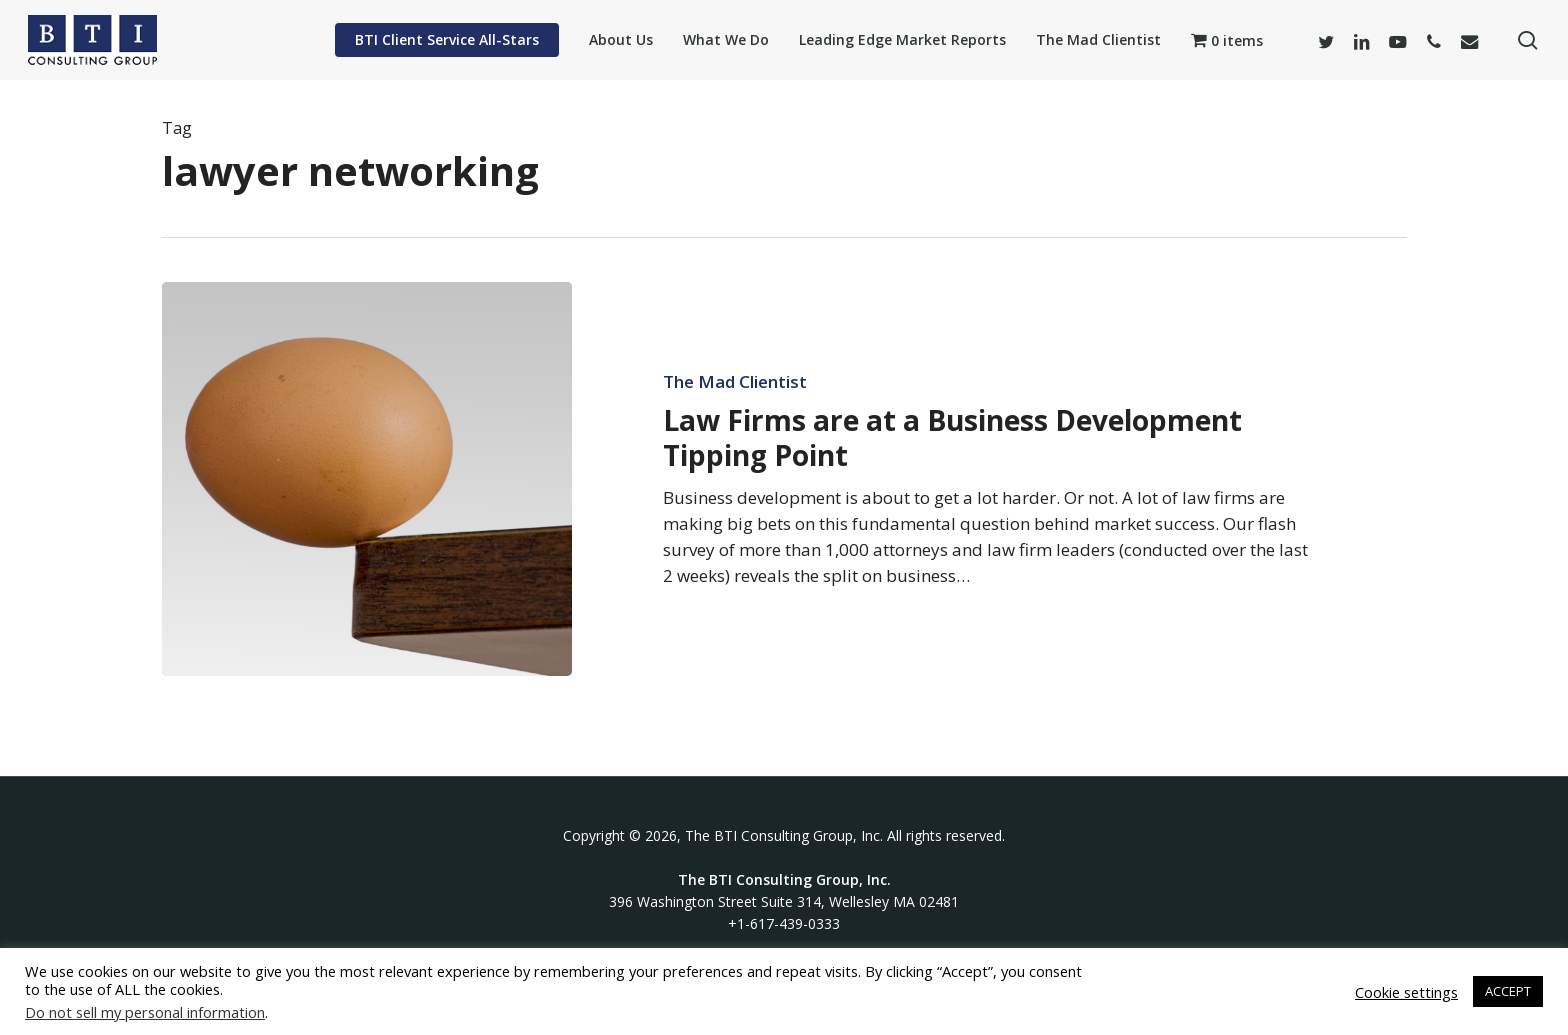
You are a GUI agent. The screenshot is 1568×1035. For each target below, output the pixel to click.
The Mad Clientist (735, 382)
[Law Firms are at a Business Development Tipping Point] (367, 479)
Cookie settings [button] (1406, 992)
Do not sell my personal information (145, 1012)
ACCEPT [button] (1508, 991)
